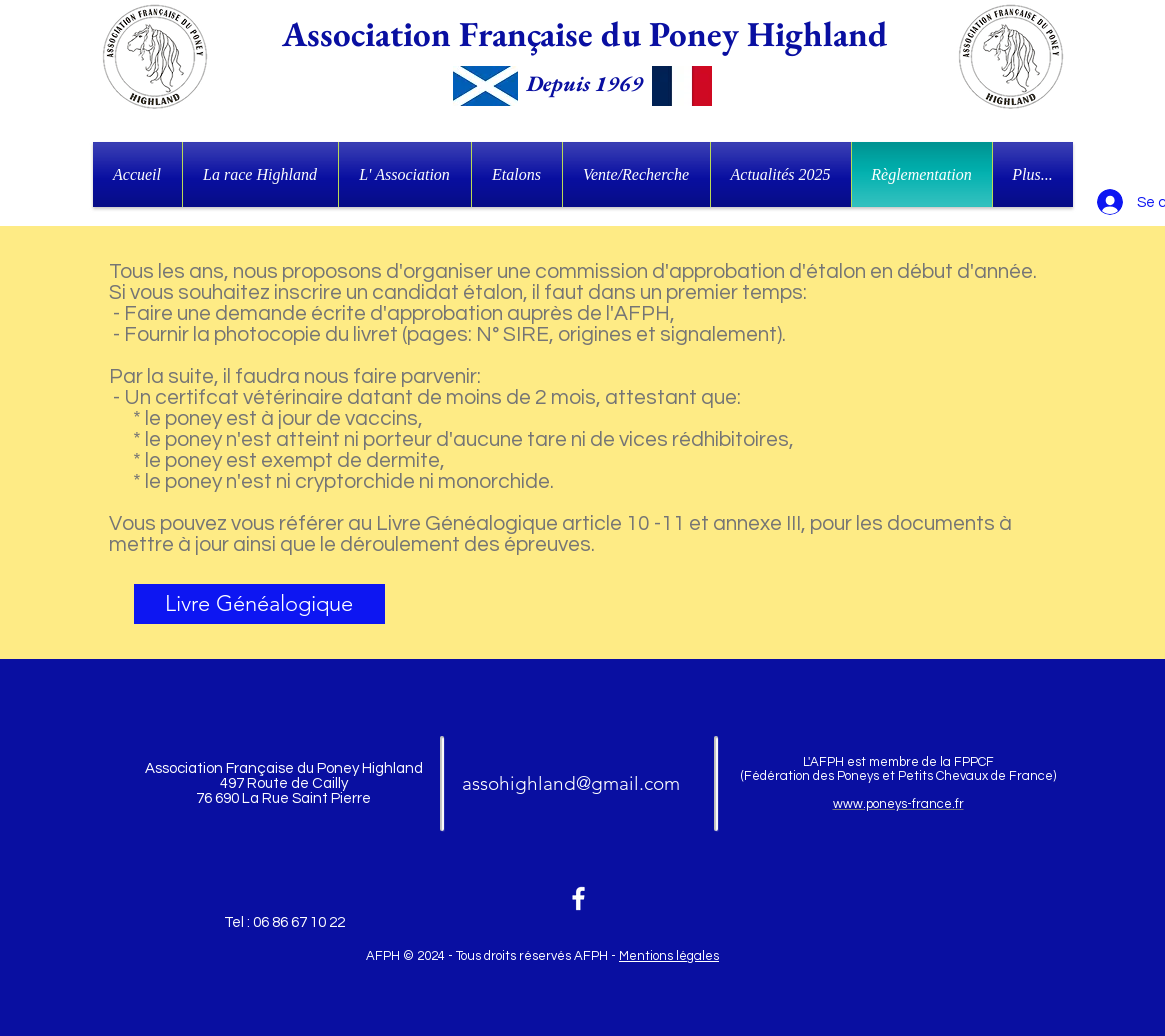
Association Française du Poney (510, 33)
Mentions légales (669, 956)
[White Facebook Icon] (578, 898)
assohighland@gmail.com (571, 783)
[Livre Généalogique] (259, 604)
